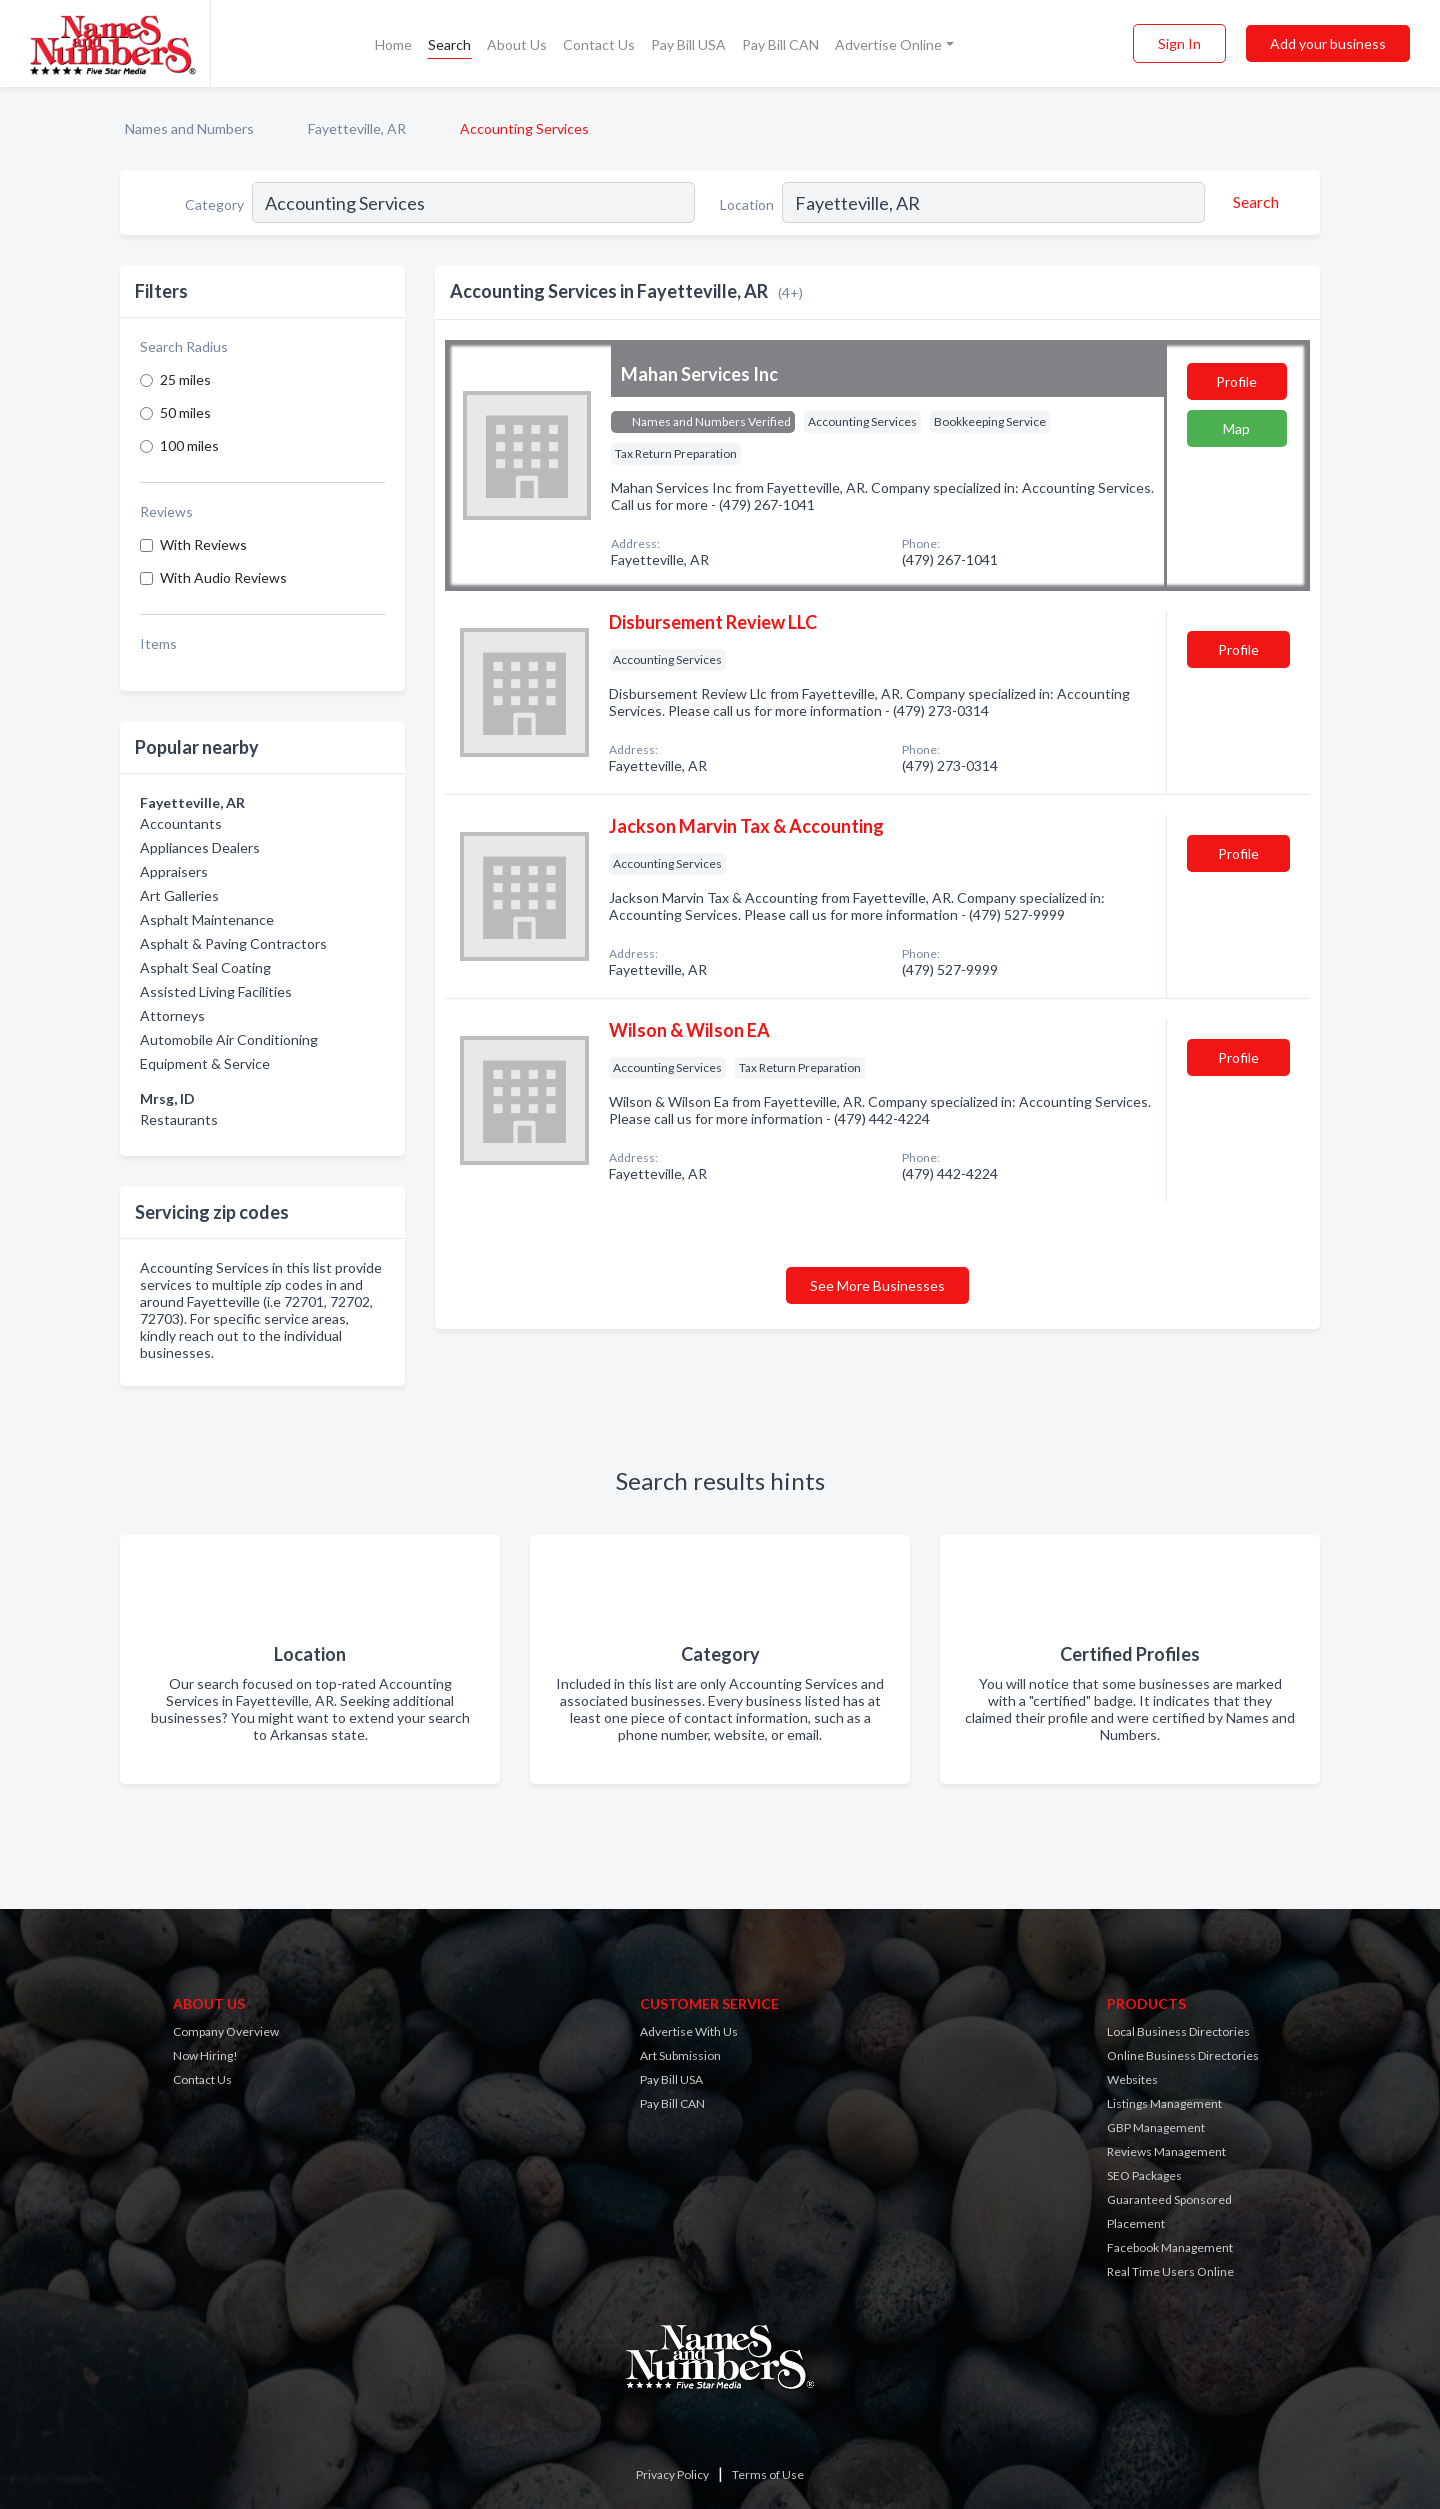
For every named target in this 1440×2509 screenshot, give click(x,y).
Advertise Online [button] (888, 44)
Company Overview (226, 2031)
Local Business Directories (1178, 2031)
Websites (1132, 2079)
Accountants (181, 823)
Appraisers (174, 871)
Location (747, 204)
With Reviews (203, 544)
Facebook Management (1170, 2247)
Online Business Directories (1183, 2055)
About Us (517, 44)
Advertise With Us (689, 2031)
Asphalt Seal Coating (205, 967)
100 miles (189, 445)
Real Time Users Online (1170, 2271)
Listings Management (1164, 2103)
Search (449, 44)
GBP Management (1156, 2127)
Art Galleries (179, 895)
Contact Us (599, 44)
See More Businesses (877, 1285)
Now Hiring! (205, 2055)
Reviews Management (1166, 2151)
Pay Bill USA (688, 44)
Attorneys (172, 1015)
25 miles (185, 379)
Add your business (1328, 43)
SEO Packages (1144, 2175)
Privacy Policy (672, 2474)
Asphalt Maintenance (207, 919)
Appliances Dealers (200, 847)
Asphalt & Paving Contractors (233, 943)
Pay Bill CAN (780, 44)
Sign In (1179, 43)
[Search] (1253, 202)
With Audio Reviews (223, 577)
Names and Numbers (189, 128)
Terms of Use (768, 2474)
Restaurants (179, 1119)
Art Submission (680, 2055)
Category (214, 204)
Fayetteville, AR (357, 128)
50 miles (185, 412)
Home (393, 44)
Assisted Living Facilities (216, 991)
